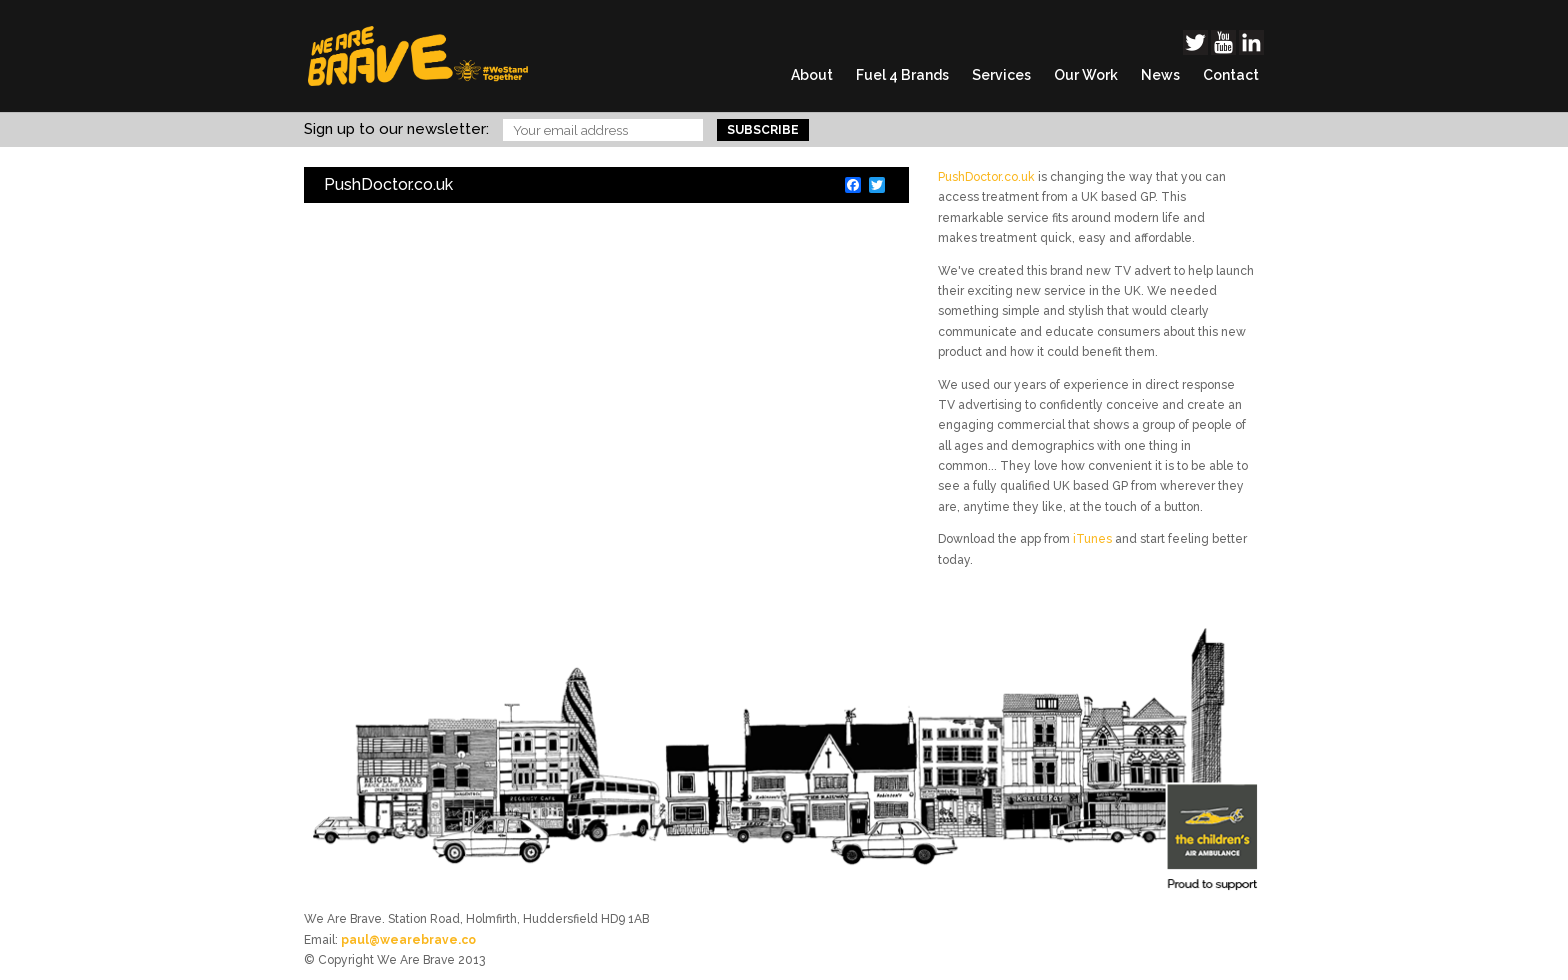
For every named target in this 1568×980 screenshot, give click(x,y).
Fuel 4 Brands (902, 75)
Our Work (1086, 75)
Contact (1231, 75)
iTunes (1092, 539)
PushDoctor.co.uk (986, 177)
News (1160, 75)
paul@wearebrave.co (408, 940)
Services (1001, 75)
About (812, 75)
